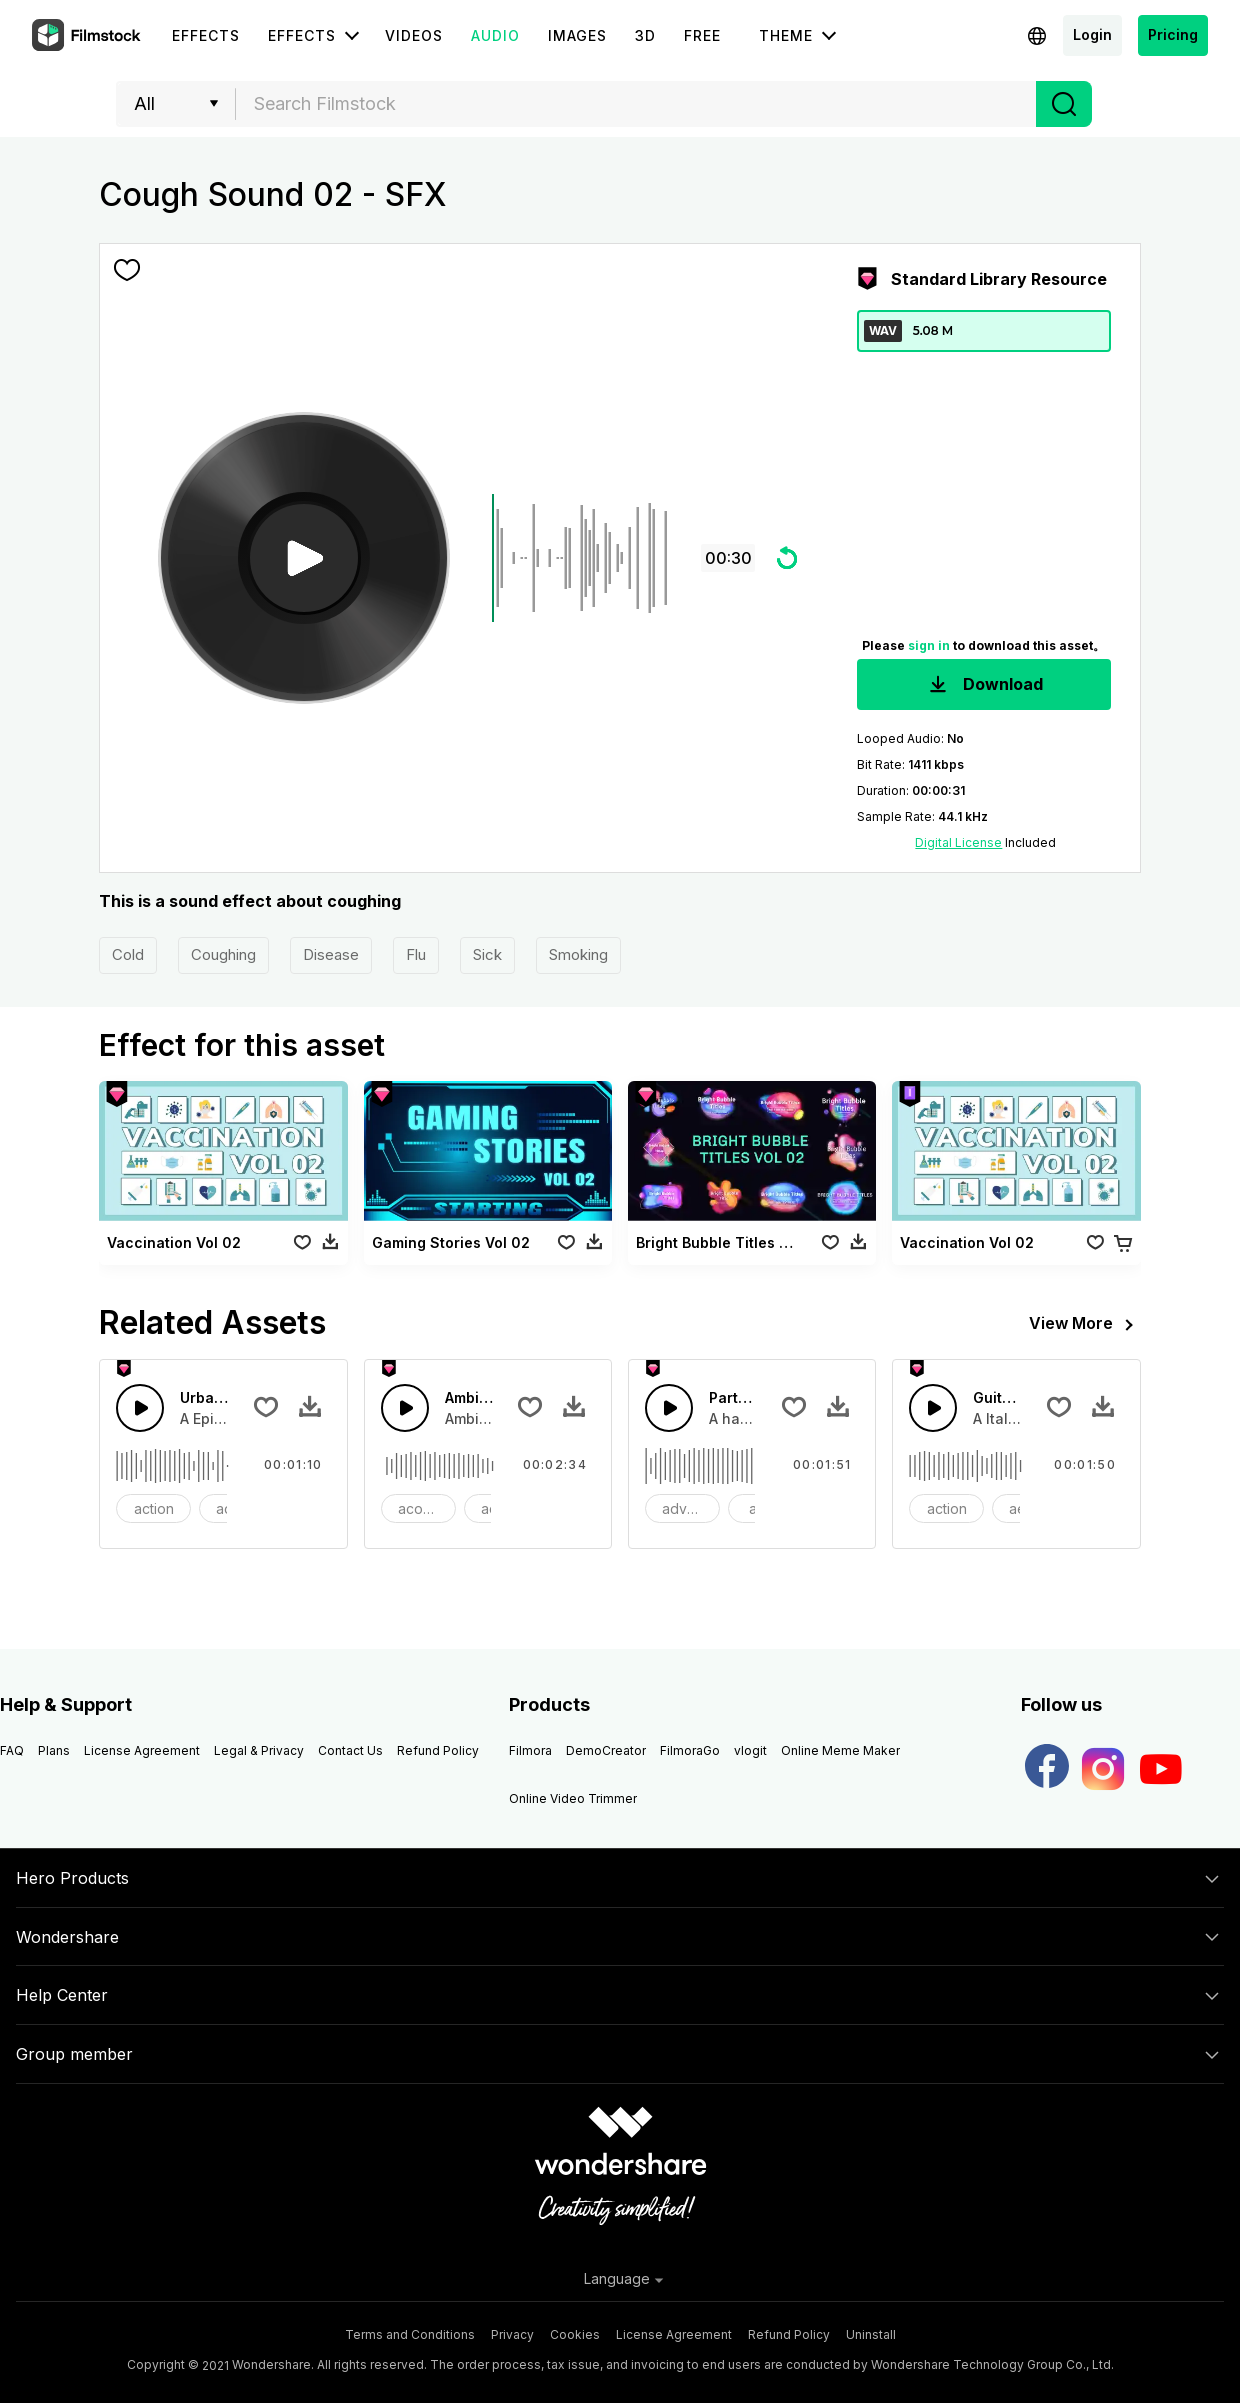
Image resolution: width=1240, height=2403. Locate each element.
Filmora (530, 1750)
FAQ (12, 1750)
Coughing (223, 954)
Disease (331, 954)
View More (1085, 1325)
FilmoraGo (690, 1750)
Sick (487, 954)
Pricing (1173, 34)
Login (1092, 34)
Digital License (958, 842)
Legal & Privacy (259, 1750)
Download (984, 685)
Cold (128, 954)
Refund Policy (438, 1750)
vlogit (750, 1750)
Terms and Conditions (410, 2334)
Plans (54, 1750)
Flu (416, 954)
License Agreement (142, 1750)
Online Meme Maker (840, 1750)
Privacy (512, 2334)
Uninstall (871, 2334)
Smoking (578, 954)
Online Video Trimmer (573, 1798)
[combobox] (636, 104)
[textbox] (636, 104)
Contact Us (350, 1750)
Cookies (575, 2334)
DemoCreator (606, 1750)
